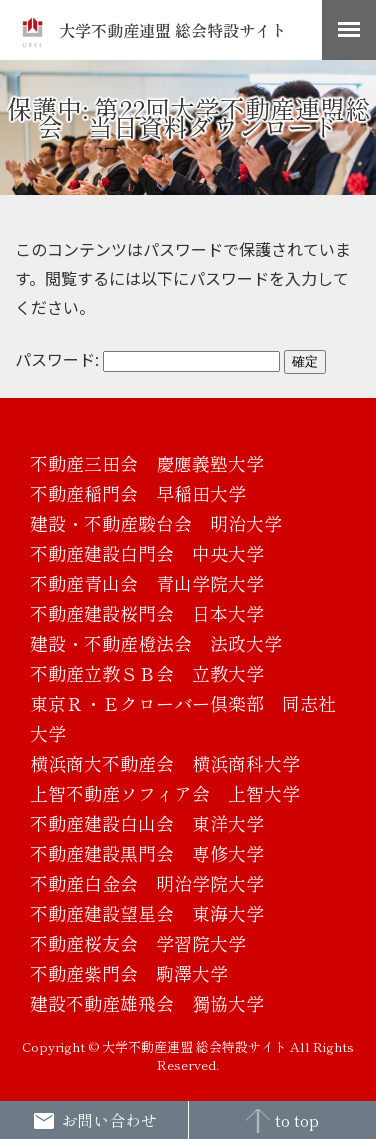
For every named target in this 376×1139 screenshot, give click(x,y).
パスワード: (147, 359)
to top (282, 1120)
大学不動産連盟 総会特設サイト (153, 30)
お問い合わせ (94, 1120)
